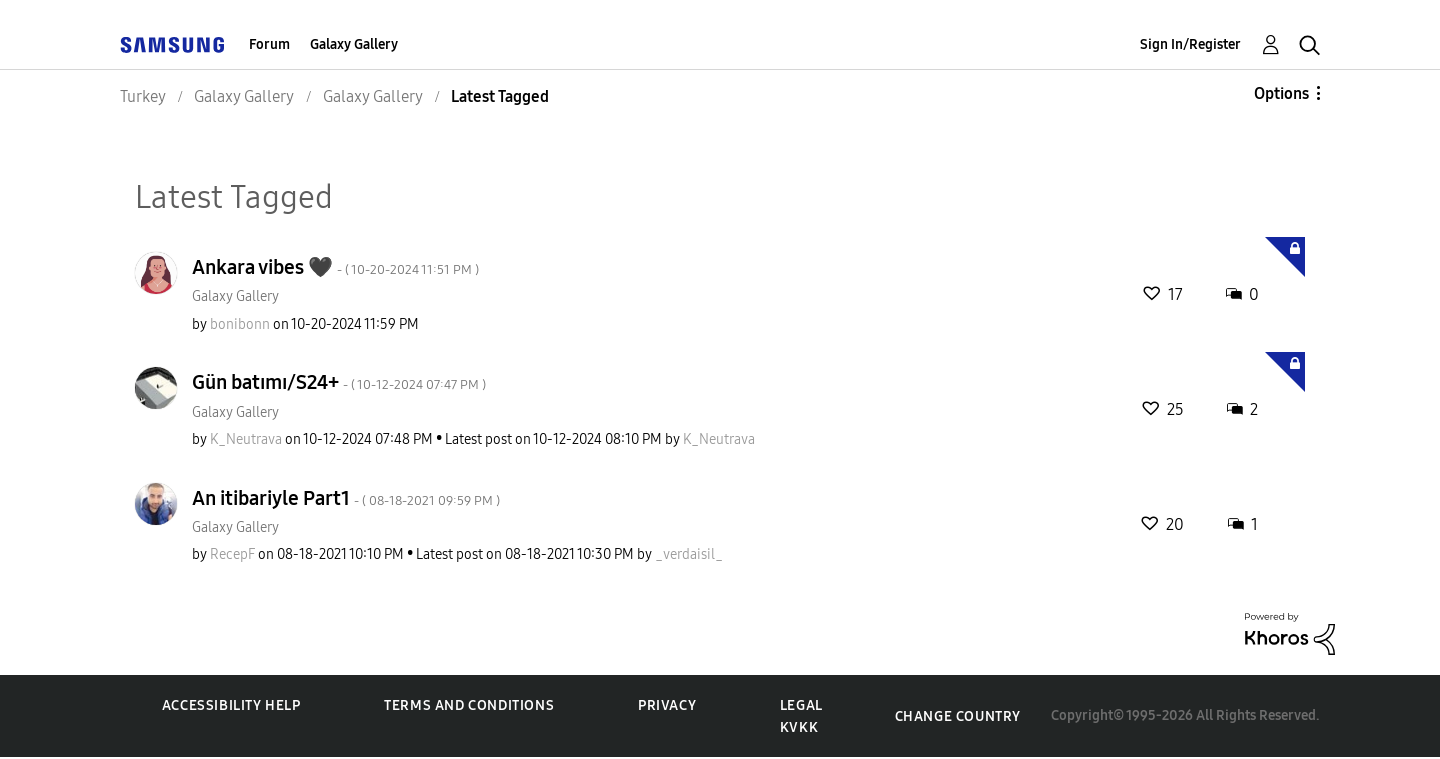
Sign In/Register (1190, 44)
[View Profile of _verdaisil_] (689, 554)
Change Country (958, 716)
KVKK (799, 727)
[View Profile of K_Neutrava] (246, 439)
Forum (269, 44)
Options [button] (1281, 93)
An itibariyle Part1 (346, 498)
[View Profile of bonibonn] (240, 324)
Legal (801, 705)
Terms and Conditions (469, 705)
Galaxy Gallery (354, 44)
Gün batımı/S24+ (339, 382)
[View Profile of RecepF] (232, 554)
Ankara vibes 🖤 (335, 267)
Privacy (667, 705)
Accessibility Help (231, 705)
